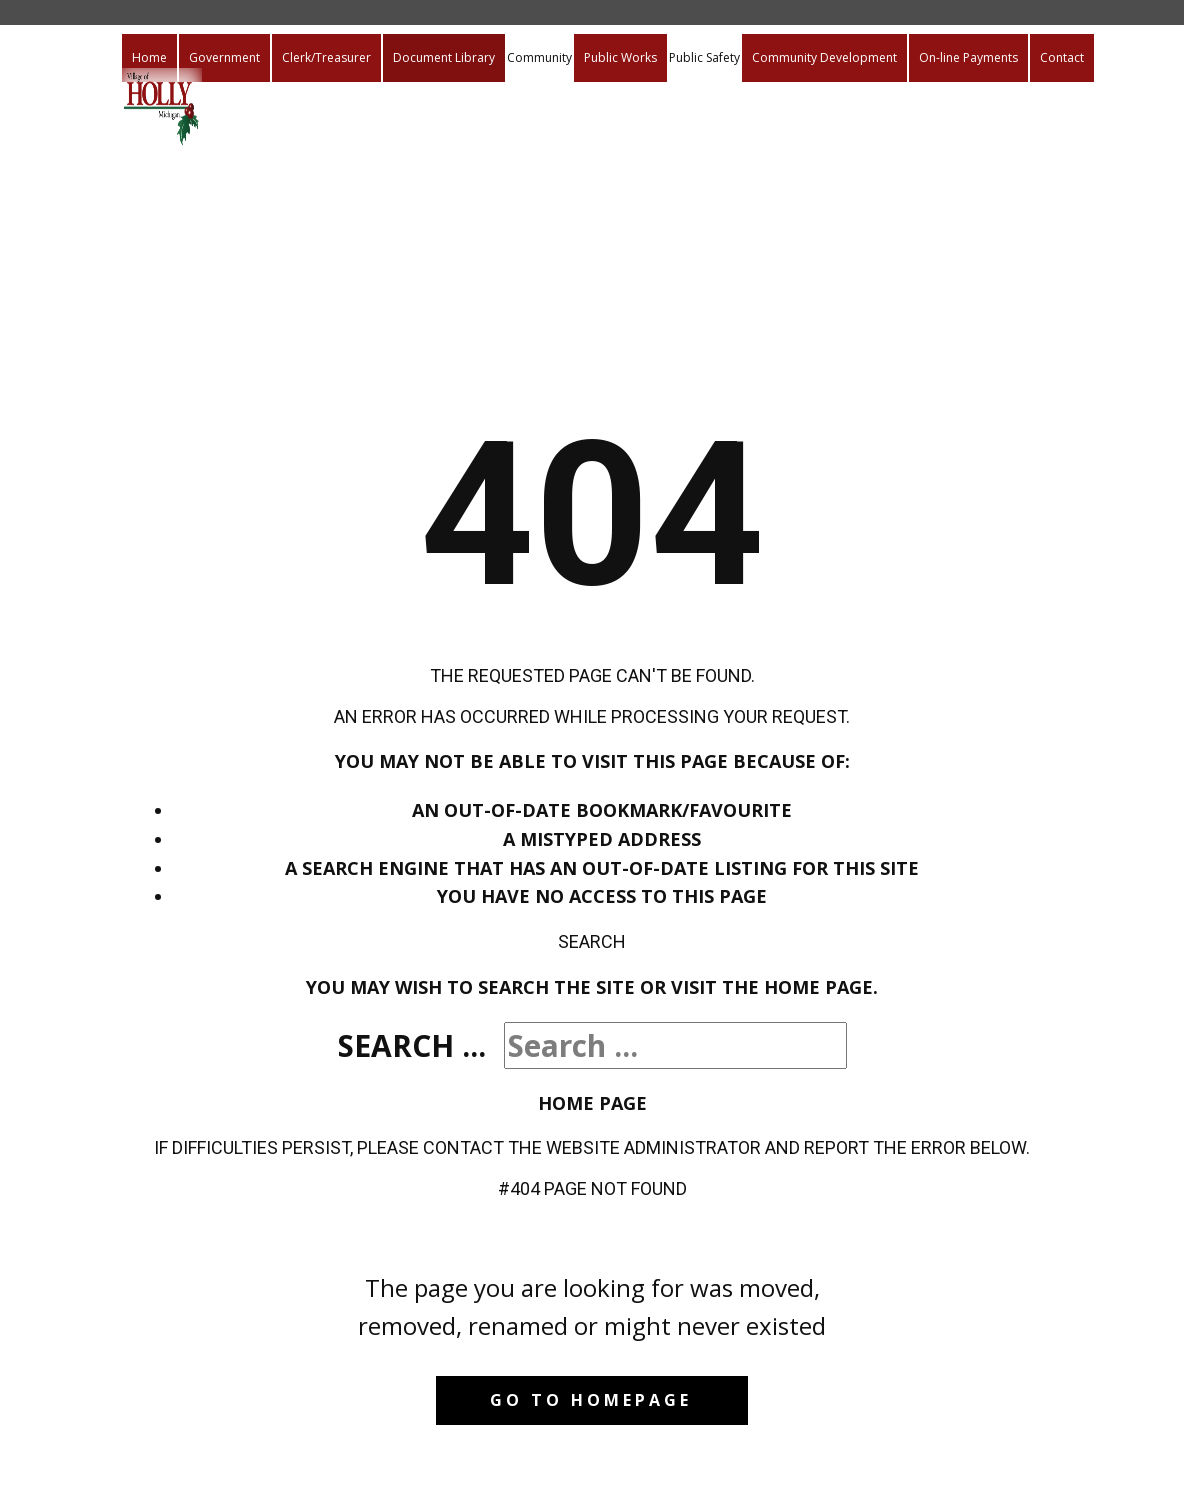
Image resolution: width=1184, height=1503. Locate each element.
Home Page (592, 1103)
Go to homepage (591, 1400)
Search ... (412, 1045)
